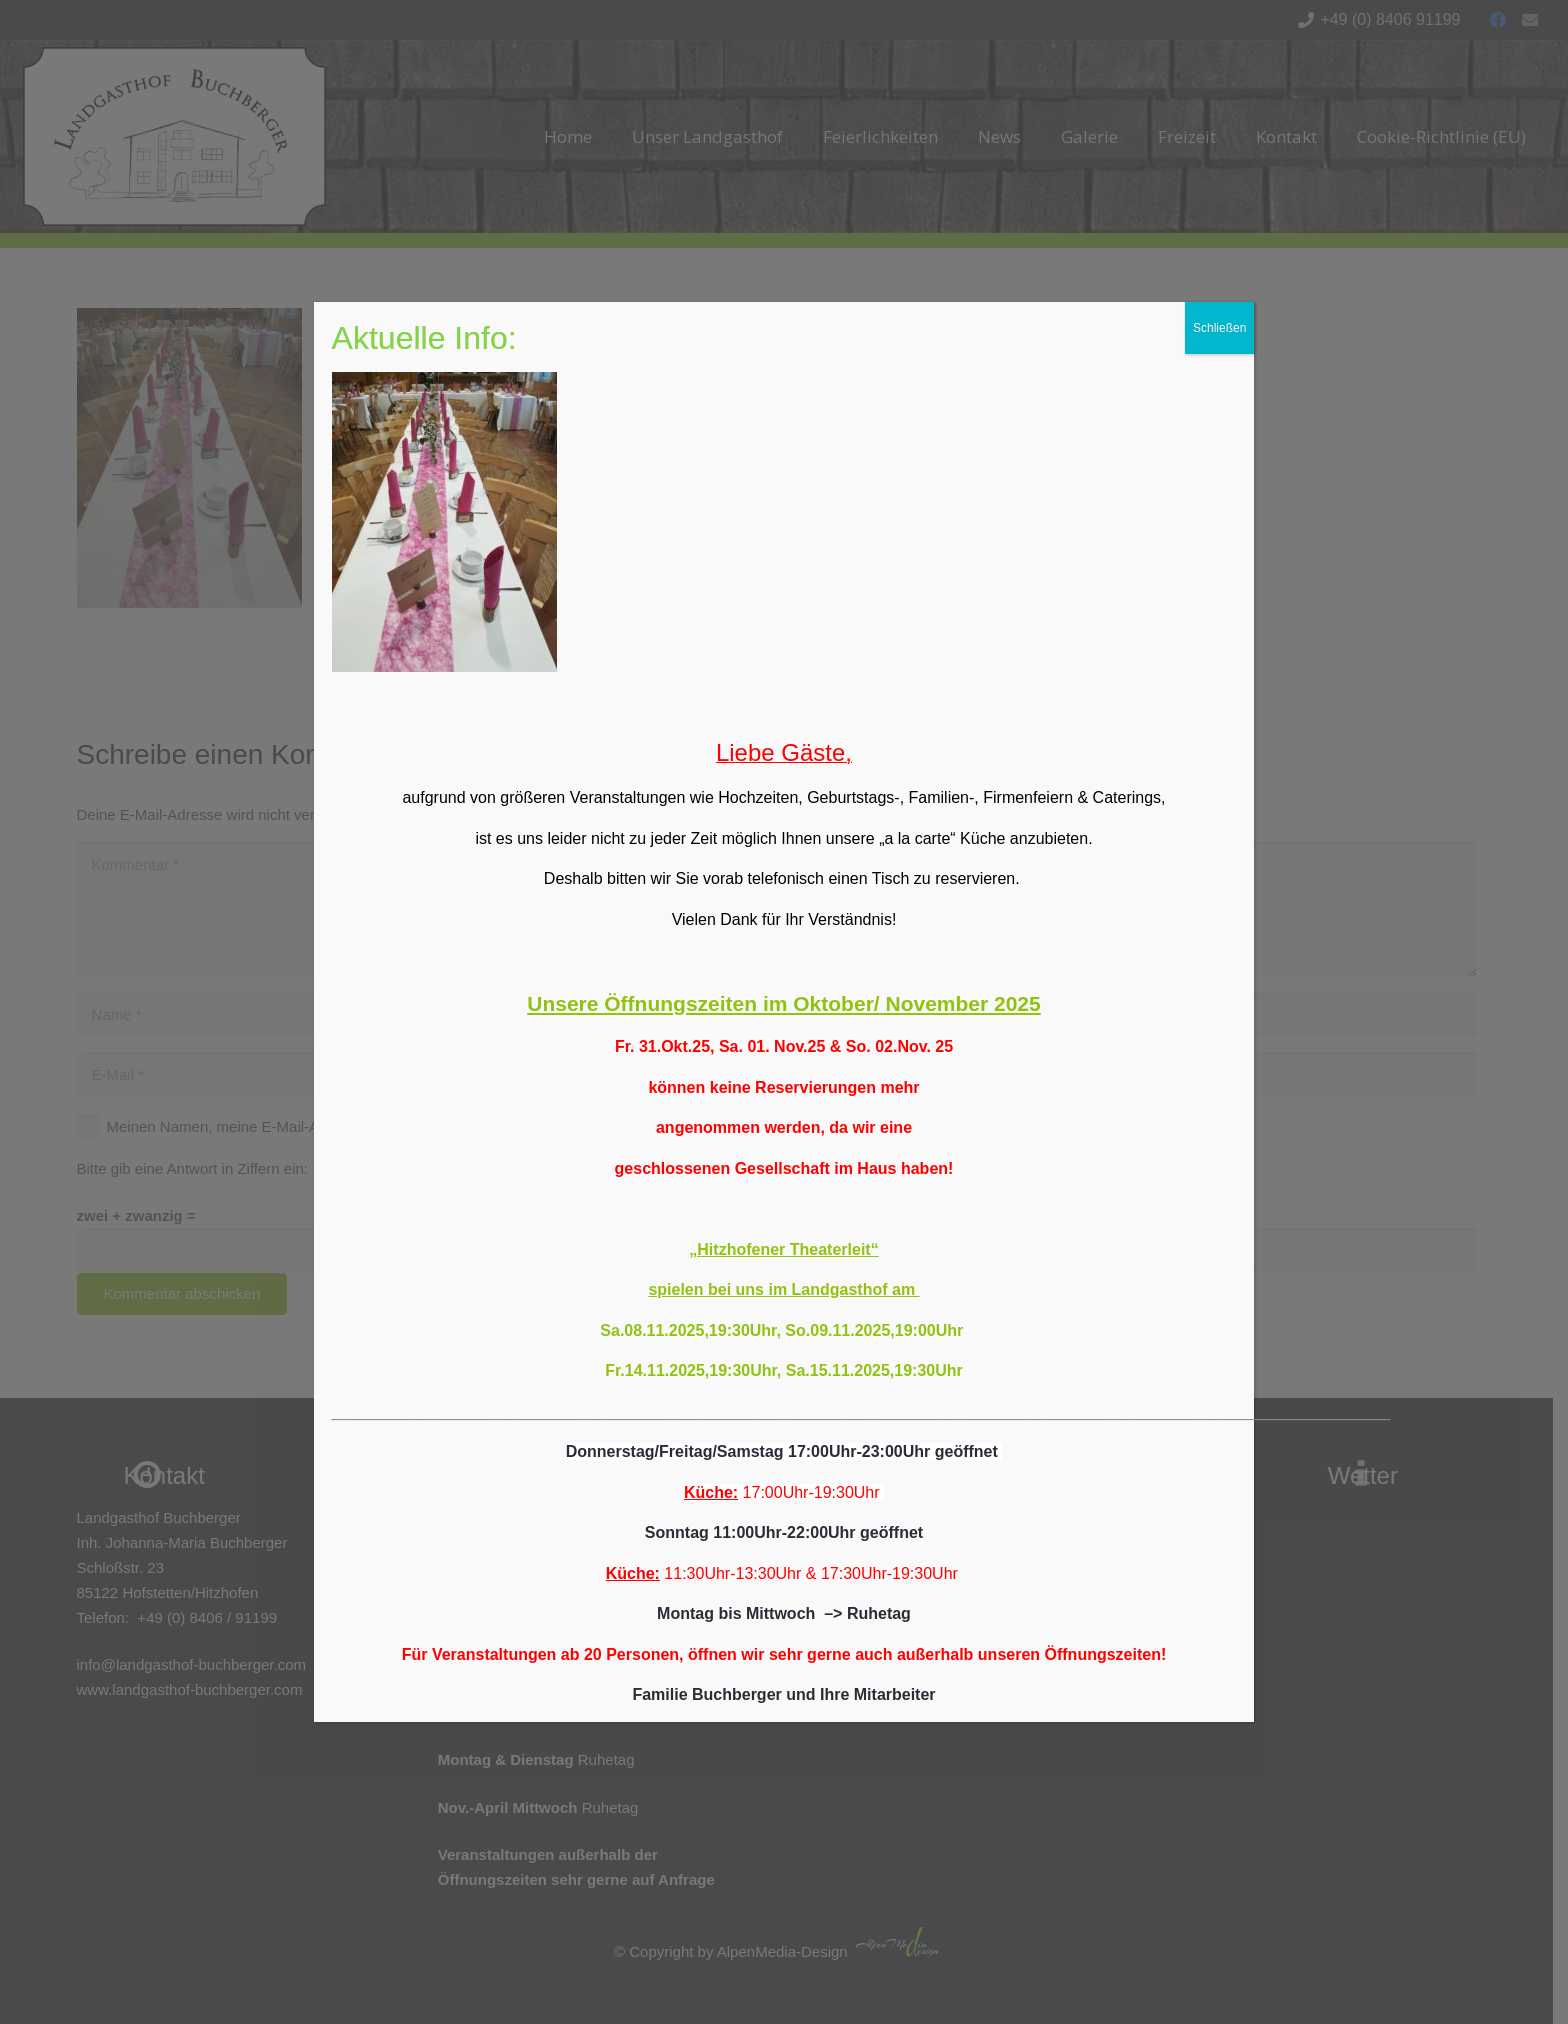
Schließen (1219, 328)
